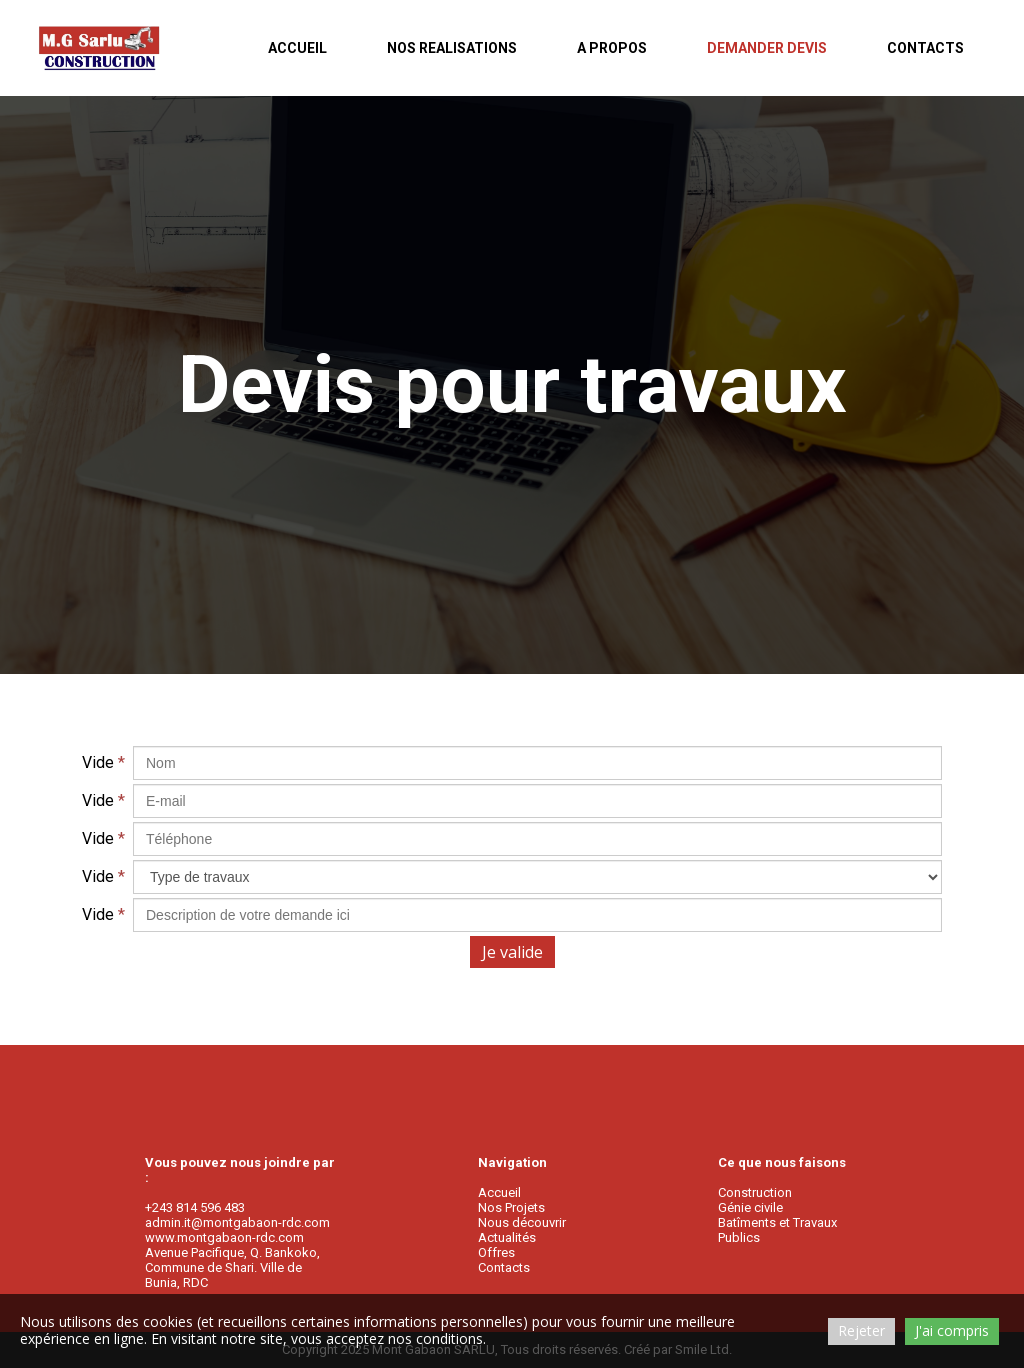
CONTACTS (925, 48)
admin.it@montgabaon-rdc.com (237, 1222)
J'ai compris (952, 1330)
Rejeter (861, 1330)
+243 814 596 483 (195, 1207)
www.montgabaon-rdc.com (224, 1237)
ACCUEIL (297, 48)
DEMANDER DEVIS (767, 48)
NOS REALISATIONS (452, 48)
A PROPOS (612, 48)
